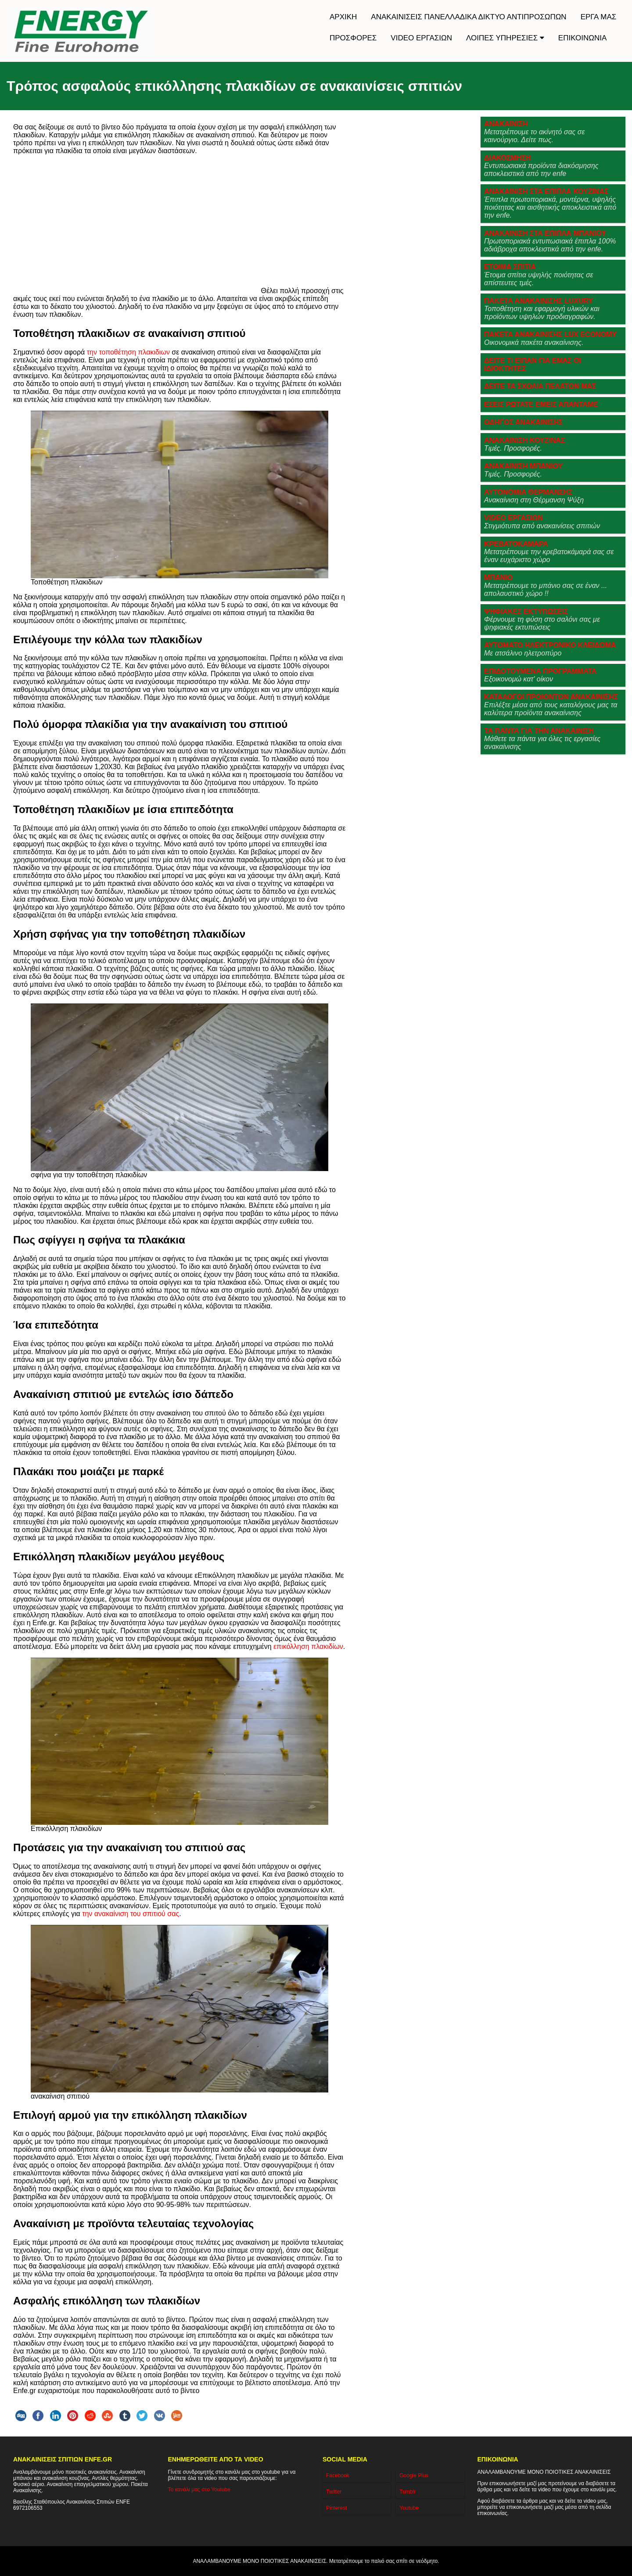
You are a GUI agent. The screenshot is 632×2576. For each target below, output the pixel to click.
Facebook (337, 2475)
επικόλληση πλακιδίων (308, 1646)
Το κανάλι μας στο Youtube (199, 2489)
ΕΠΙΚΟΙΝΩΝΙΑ (582, 38)
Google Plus (413, 2475)
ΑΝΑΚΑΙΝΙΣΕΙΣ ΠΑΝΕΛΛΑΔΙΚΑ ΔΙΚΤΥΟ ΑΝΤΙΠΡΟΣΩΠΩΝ (468, 17)
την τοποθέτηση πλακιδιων (128, 352)
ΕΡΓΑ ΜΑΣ (599, 17)
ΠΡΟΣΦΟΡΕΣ (353, 38)
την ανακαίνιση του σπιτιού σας (130, 1913)
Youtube (409, 2508)
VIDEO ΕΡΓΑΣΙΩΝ (421, 38)
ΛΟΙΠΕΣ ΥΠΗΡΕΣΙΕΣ (505, 38)
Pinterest (336, 2508)
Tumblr (407, 2492)
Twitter (333, 2492)
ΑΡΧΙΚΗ (343, 17)
